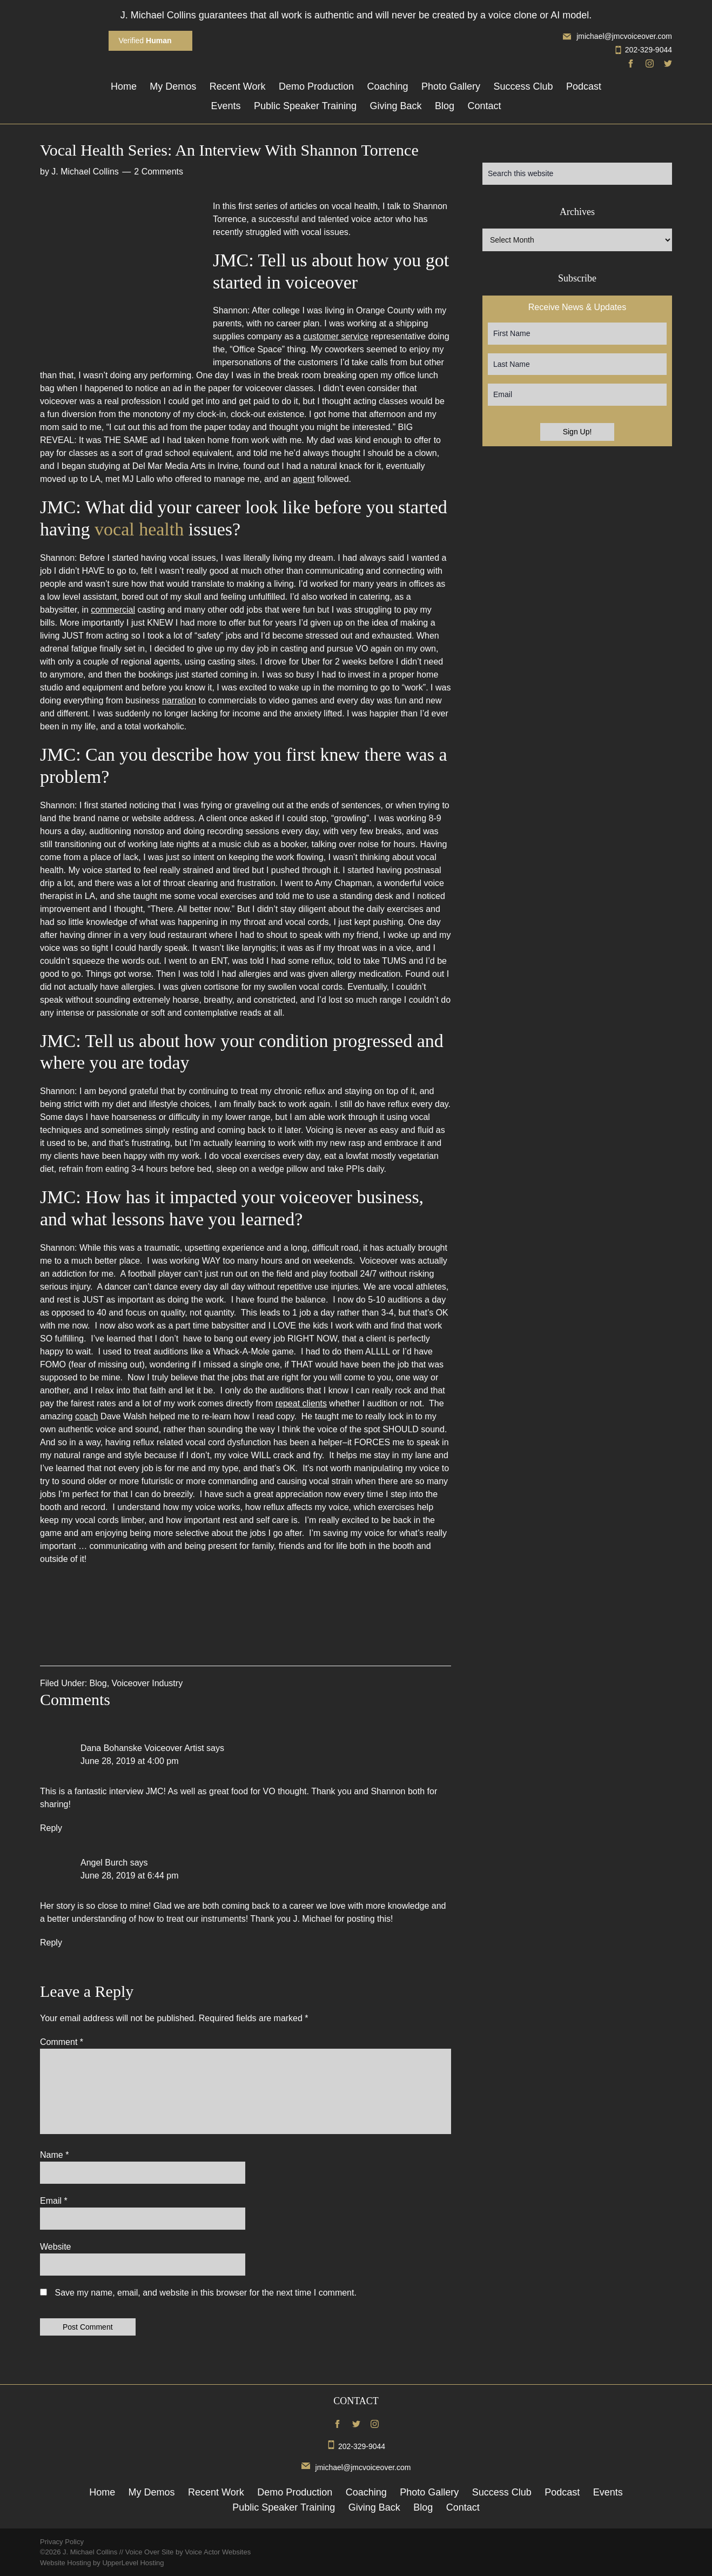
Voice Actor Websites (218, 2552)
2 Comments (158, 171)
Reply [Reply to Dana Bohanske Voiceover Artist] (51, 1828)
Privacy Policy (62, 2542)
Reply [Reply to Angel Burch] (51, 1942)
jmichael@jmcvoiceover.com (617, 36)
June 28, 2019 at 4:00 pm (129, 1761)
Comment (61, 2042)
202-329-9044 (643, 49)
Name (54, 2154)
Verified (144, 40)
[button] (245, 1617)
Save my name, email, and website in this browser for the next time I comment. (205, 2292)
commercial (113, 609)
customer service (335, 336)
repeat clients (301, 1403)
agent (303, 479)
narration (179, 700)
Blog (98, 1683)
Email (54, 2200)
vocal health (139, 529)
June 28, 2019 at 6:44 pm (129, 1875)
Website (55, 2246)
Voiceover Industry (147, 1683)
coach (86, 1416)
